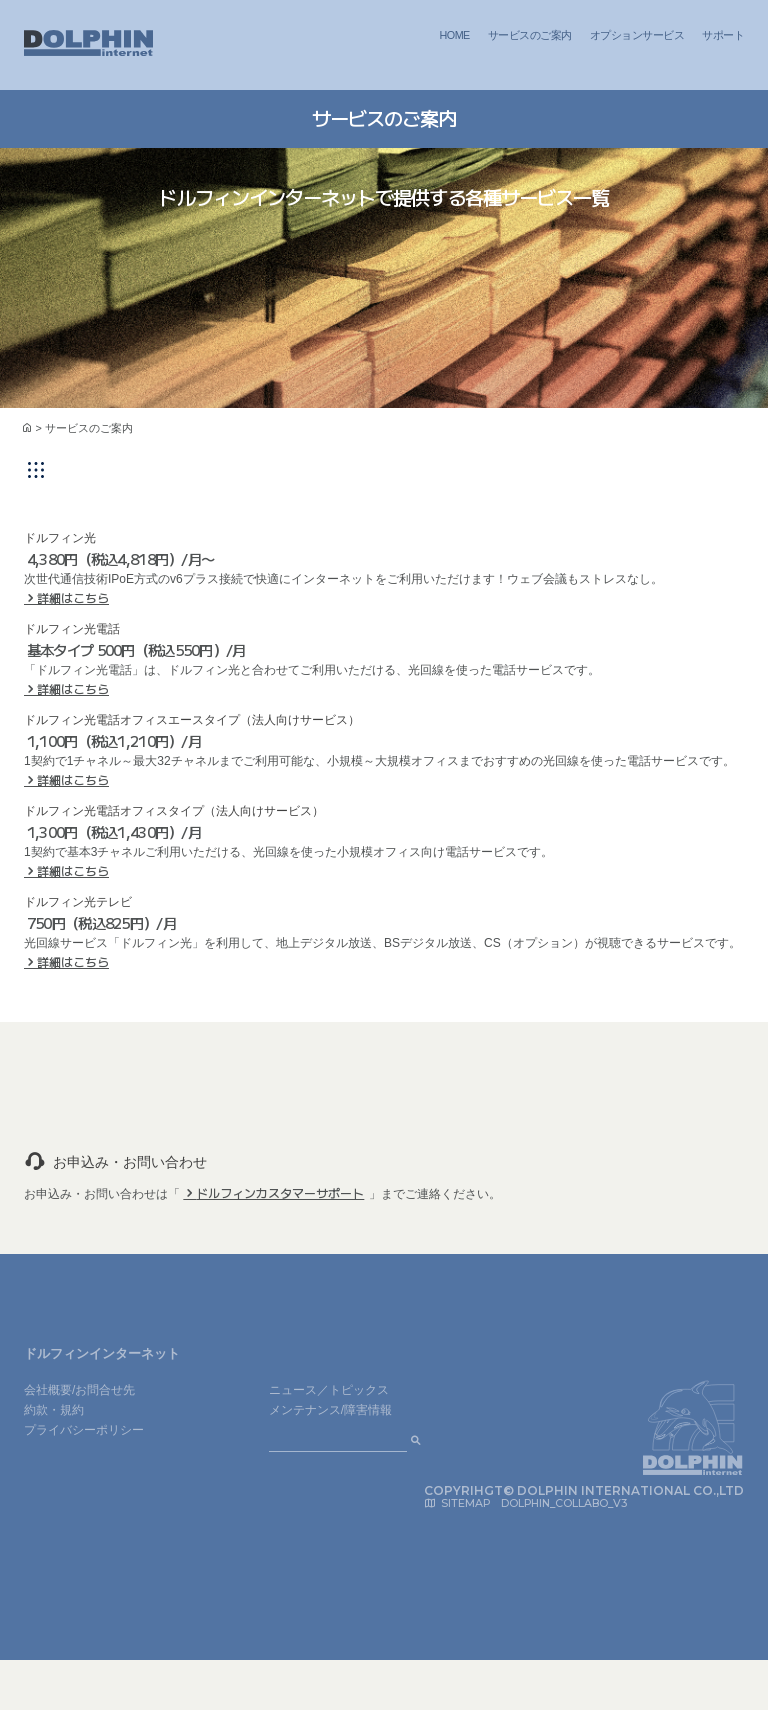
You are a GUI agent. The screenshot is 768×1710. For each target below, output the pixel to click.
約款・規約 (54, 1410)
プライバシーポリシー (84, 1430)
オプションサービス (637, 35)
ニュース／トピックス (329, 1390)
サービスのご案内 (530, 35)
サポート (723, 35)
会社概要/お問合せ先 (79, 1390)
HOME (455, 35)
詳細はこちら (73, 597)
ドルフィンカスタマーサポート (280, 1192)
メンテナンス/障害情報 (330, 1410)
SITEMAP (465, 1503)
